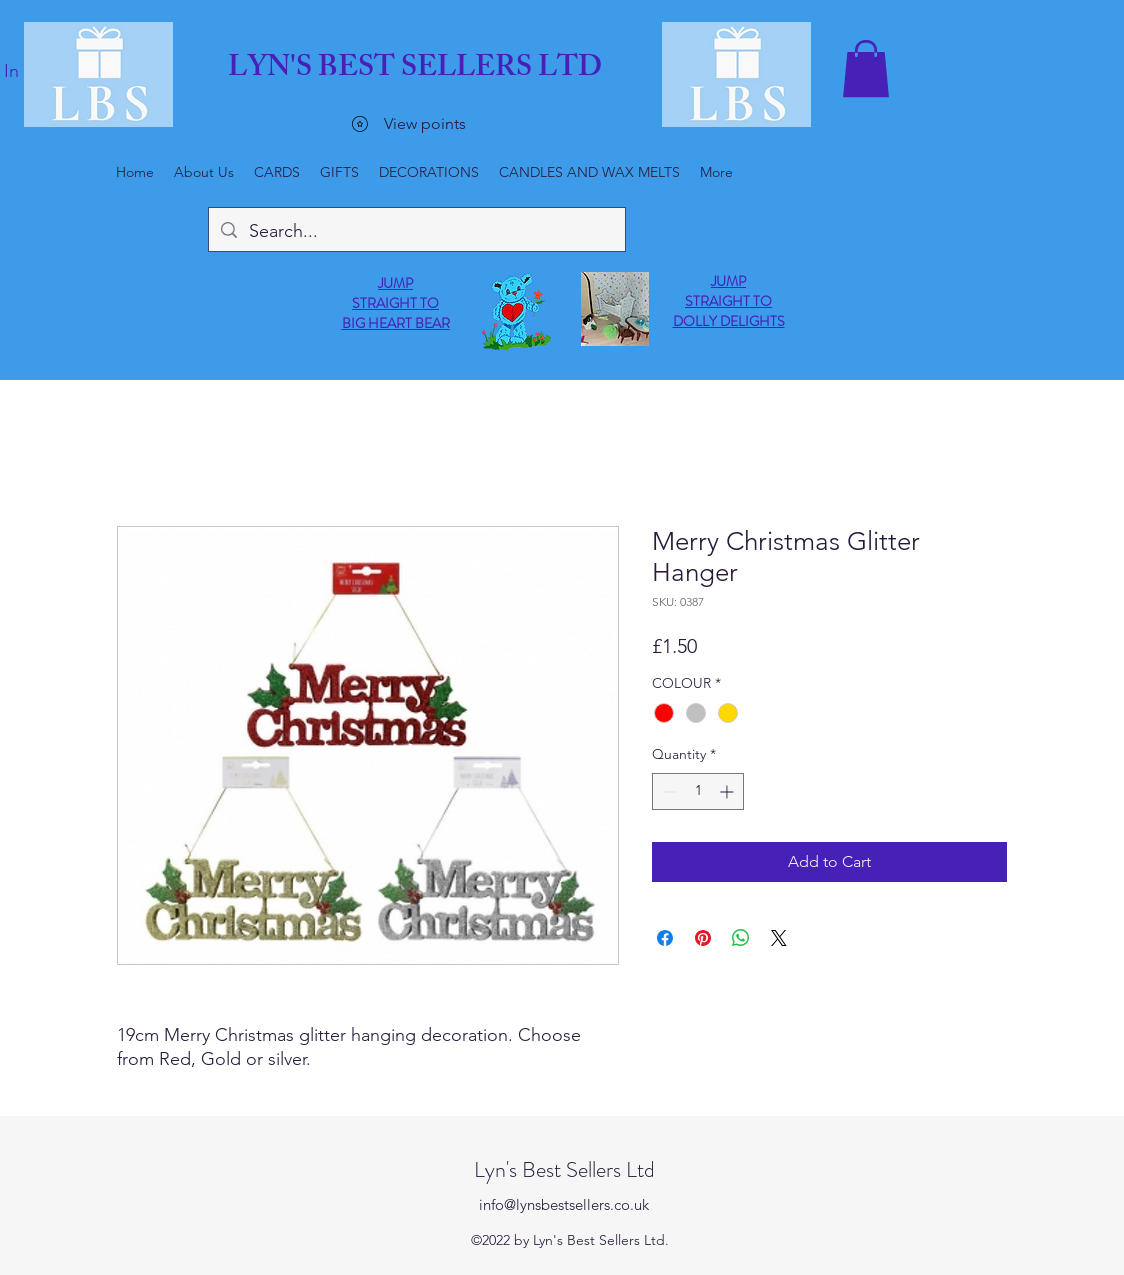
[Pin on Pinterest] (703, 938)
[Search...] (416, 232)
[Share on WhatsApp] (741, 938)
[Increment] (728, 791)
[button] (866, 68)
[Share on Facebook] (665, 938)
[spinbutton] (698, 791)
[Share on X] (779, 938)
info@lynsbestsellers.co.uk (564, 1204)
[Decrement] (667, 791)
